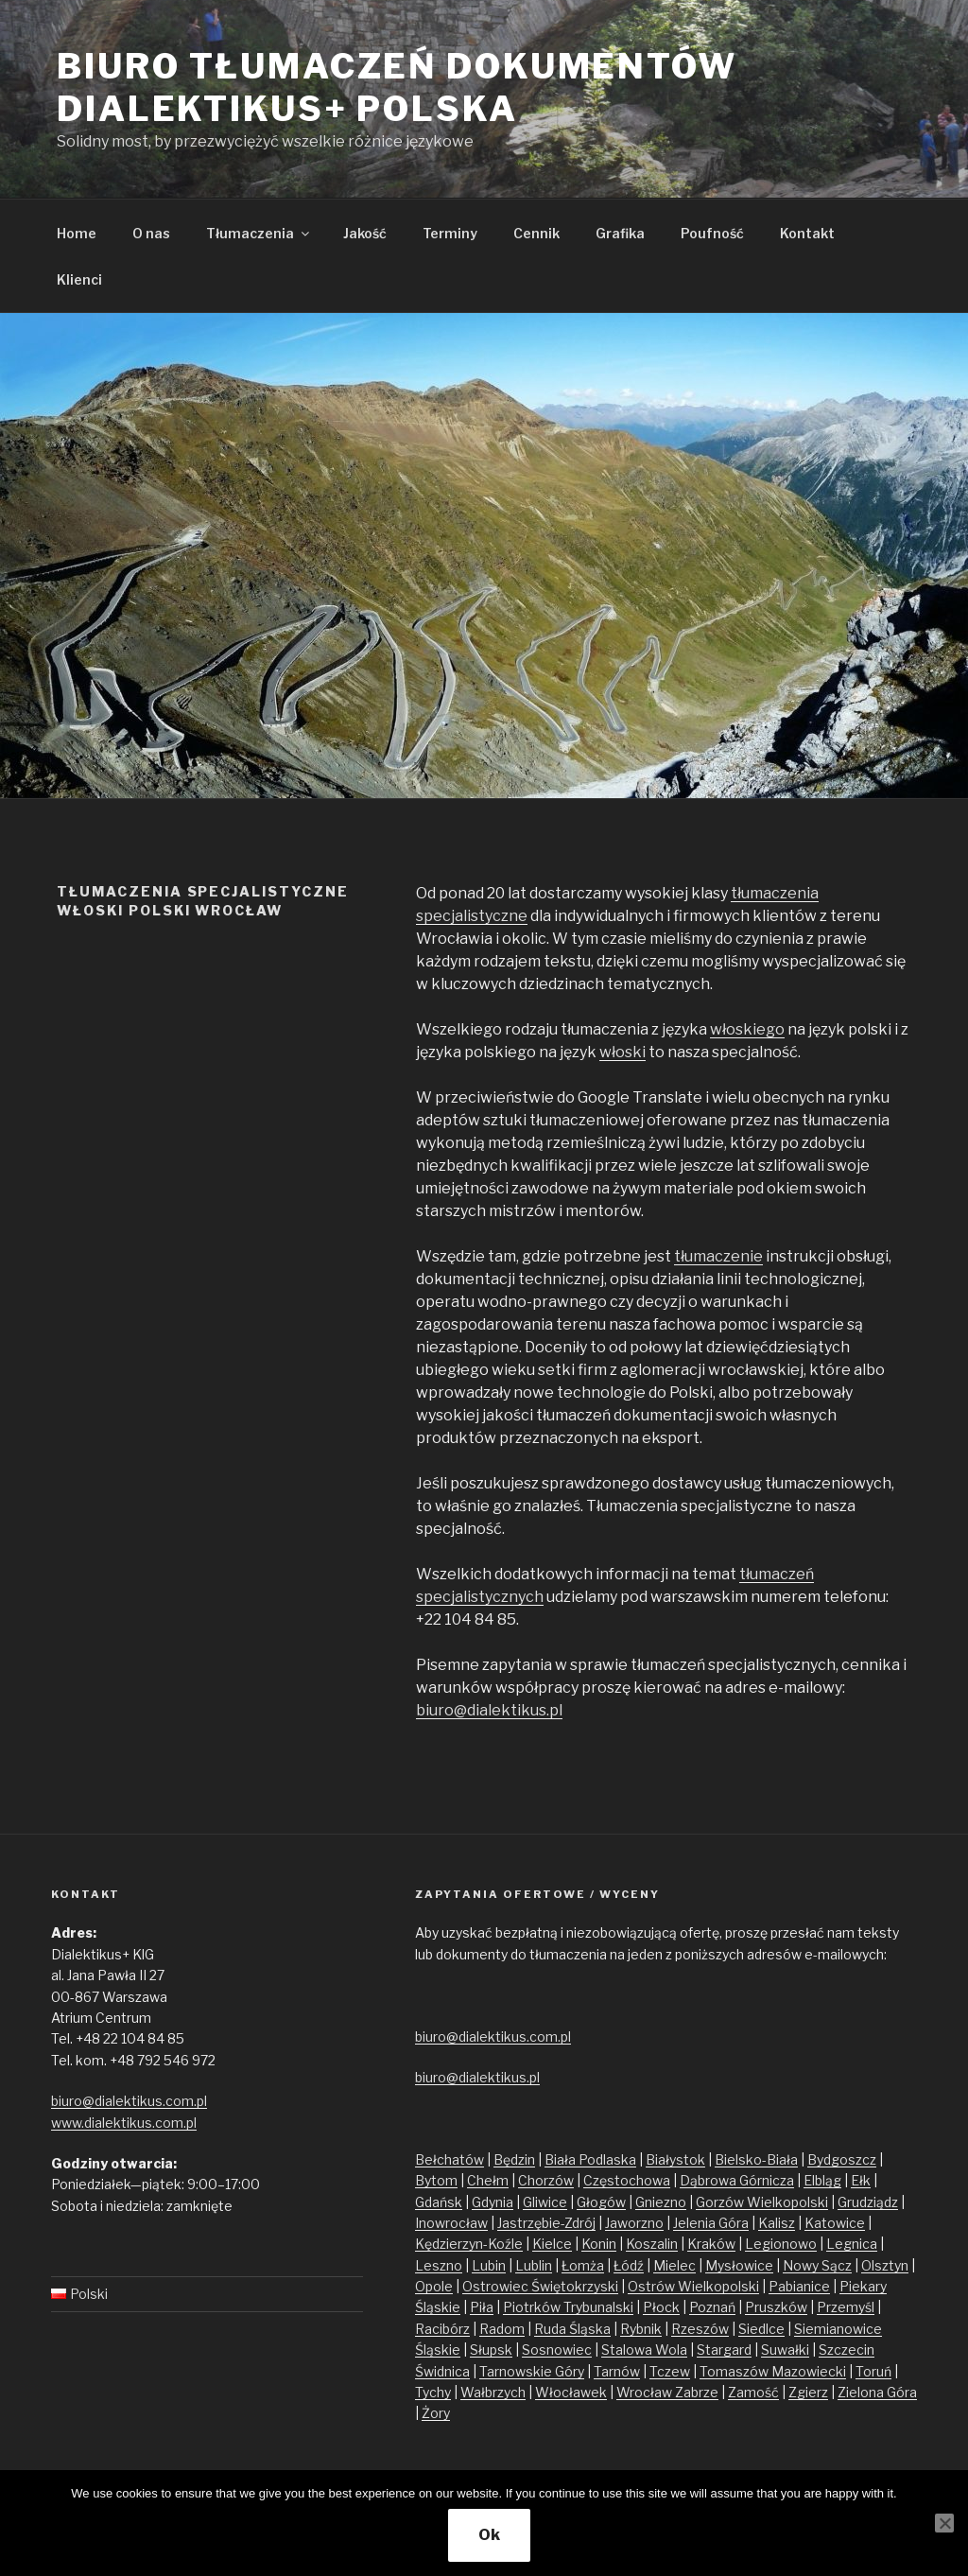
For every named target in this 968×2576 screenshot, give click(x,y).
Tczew (669, 2371)
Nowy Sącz (817, 2265)
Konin (598, 2244)
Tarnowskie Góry (531, 2371)
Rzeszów (700, 2329)
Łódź (629, 2265)
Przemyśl (845, 2307)
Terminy (450, 233)
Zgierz (808, 2392)
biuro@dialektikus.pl (489, 1710)
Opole (434, 2286)
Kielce (552, 2244)
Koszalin (652, 2244)
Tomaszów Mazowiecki (773, 2371)
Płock (661, 2307)
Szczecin (846, 2349)
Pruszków (776, 2307)
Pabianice (799, 2286)
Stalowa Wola (644, 2349)
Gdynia (492, 2202)
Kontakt (807, 233)
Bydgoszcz (841, 2159)
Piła (481, 2307)
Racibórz (442, 2329)
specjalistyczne (471, 916)
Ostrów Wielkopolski (693, 2286)
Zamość (753, 2392)
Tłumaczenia (259, 233)
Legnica (851, 2244)
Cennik (536, 233)
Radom (502, 2329)
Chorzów (546, 2180)
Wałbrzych (493, 2392)
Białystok (675, 2159)
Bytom (436, 2180)
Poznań (712, 2307)
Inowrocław (451, 2223)
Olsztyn (884, 2265)
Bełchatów (449, 2159)
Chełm (488, 2180)
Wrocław (645, 2392)
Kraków (711, 2244)
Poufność (712, 233)
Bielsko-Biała (756, 2159)
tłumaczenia (775, 893)
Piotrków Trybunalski (568, 2307)
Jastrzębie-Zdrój (546, 2223)
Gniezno (660, 2202)
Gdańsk (438, 2202)
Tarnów (617, 2371)
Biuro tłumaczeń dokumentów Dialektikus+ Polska (397, 87)
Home (76, 233)
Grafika (620, 233)
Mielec (674, 2265)
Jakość (365, 233)
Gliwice (545, 2202)
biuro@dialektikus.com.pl (129, 2101)
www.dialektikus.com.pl (124, 2123)
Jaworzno (634, 2223)
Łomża (583, 2265)
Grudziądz (868, 2202)
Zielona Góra (877, 2392)
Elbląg (822, 2180)
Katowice (834, 2223)
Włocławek (571, 2392)
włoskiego (747, 1029)
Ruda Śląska (572, 2329)
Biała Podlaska (590, 2159)
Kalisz (776, 2223)
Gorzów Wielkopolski (762, 2202)
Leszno (438, 2265)
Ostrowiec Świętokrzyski (540, 2286)
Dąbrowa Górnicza (737, 2180)
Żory (436, 2413)
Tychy (433, 2392)
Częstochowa (626, 2180)
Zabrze (696, 2392)
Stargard (724, 2349)
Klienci (79, 279)
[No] (944, 2523)
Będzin (514, 2159)
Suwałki (785, 2349)
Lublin (533, 2265)
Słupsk (491, 2349)
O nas (151, 233)
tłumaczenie (718, 1256)
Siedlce (761, 2329)
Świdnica (442, 2371)
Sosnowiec (557, 2349)
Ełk (861, 2180)
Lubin (489, 2265)
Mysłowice (739, 2265)
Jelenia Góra (711, 2223)
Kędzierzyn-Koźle (469, 2244)
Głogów (601, 2202)
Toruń (873, 2371)
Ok (489, 2535)
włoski (622, 1052)
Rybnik (641, 2329)
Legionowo (781, 2244)
